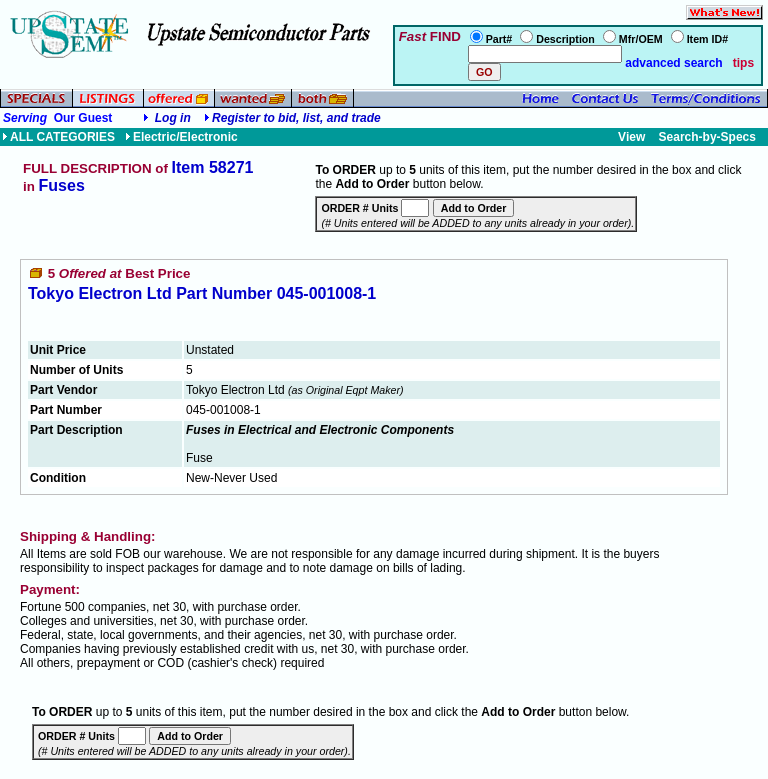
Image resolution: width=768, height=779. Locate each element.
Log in (173, 118)
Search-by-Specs (707, 137)
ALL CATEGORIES (58, 137)
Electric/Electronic (181, 137)
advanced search (672, 63)
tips (743, 63)
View (631, 137)
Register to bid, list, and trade (296, 118)
